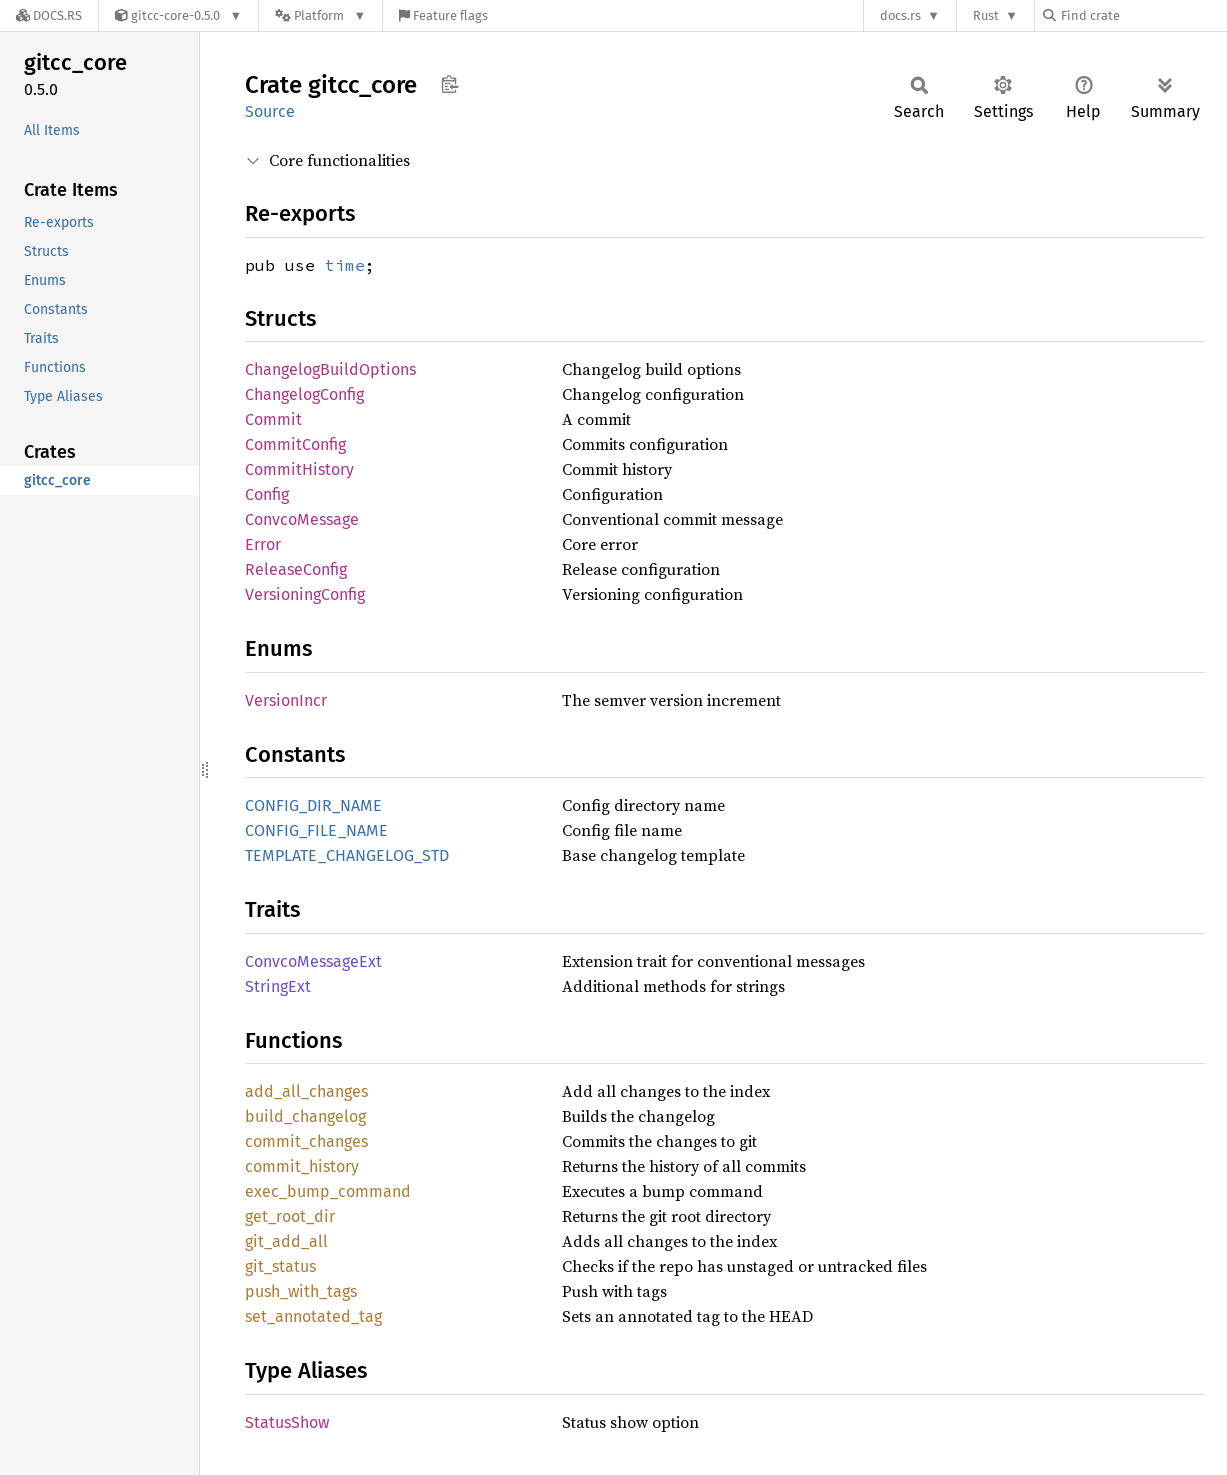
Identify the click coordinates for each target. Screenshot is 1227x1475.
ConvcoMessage (302, 519)
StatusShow (287, 1422)
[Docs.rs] (49, 15)
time (345, 265)
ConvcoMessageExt (313, 961)
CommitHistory (299, 469)
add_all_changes (306, 1091)
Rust (986, 15)
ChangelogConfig (304, 394)
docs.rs (900, 15)
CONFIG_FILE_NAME (316, 830)
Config (267, 494)
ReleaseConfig (296, 569)
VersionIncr (286, 700)
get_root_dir (290, 1216)
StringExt (278, 986)
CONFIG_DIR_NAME (313, 805)
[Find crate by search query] (1143, 15)
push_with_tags (301, 1291)
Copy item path (449, 84)
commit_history (302, 1166)
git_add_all (286, 1241)
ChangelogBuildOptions (330, 369)
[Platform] (320, 15)
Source (270, 111)
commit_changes (306, 1141)
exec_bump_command (328, 1191)
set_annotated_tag (313, 1316)
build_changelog (305, 1116)
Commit (273, 419)
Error (263, 544)
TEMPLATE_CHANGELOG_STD (347, 855)
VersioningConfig (305, 594)
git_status (280, 1266)
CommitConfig (295, 444)
